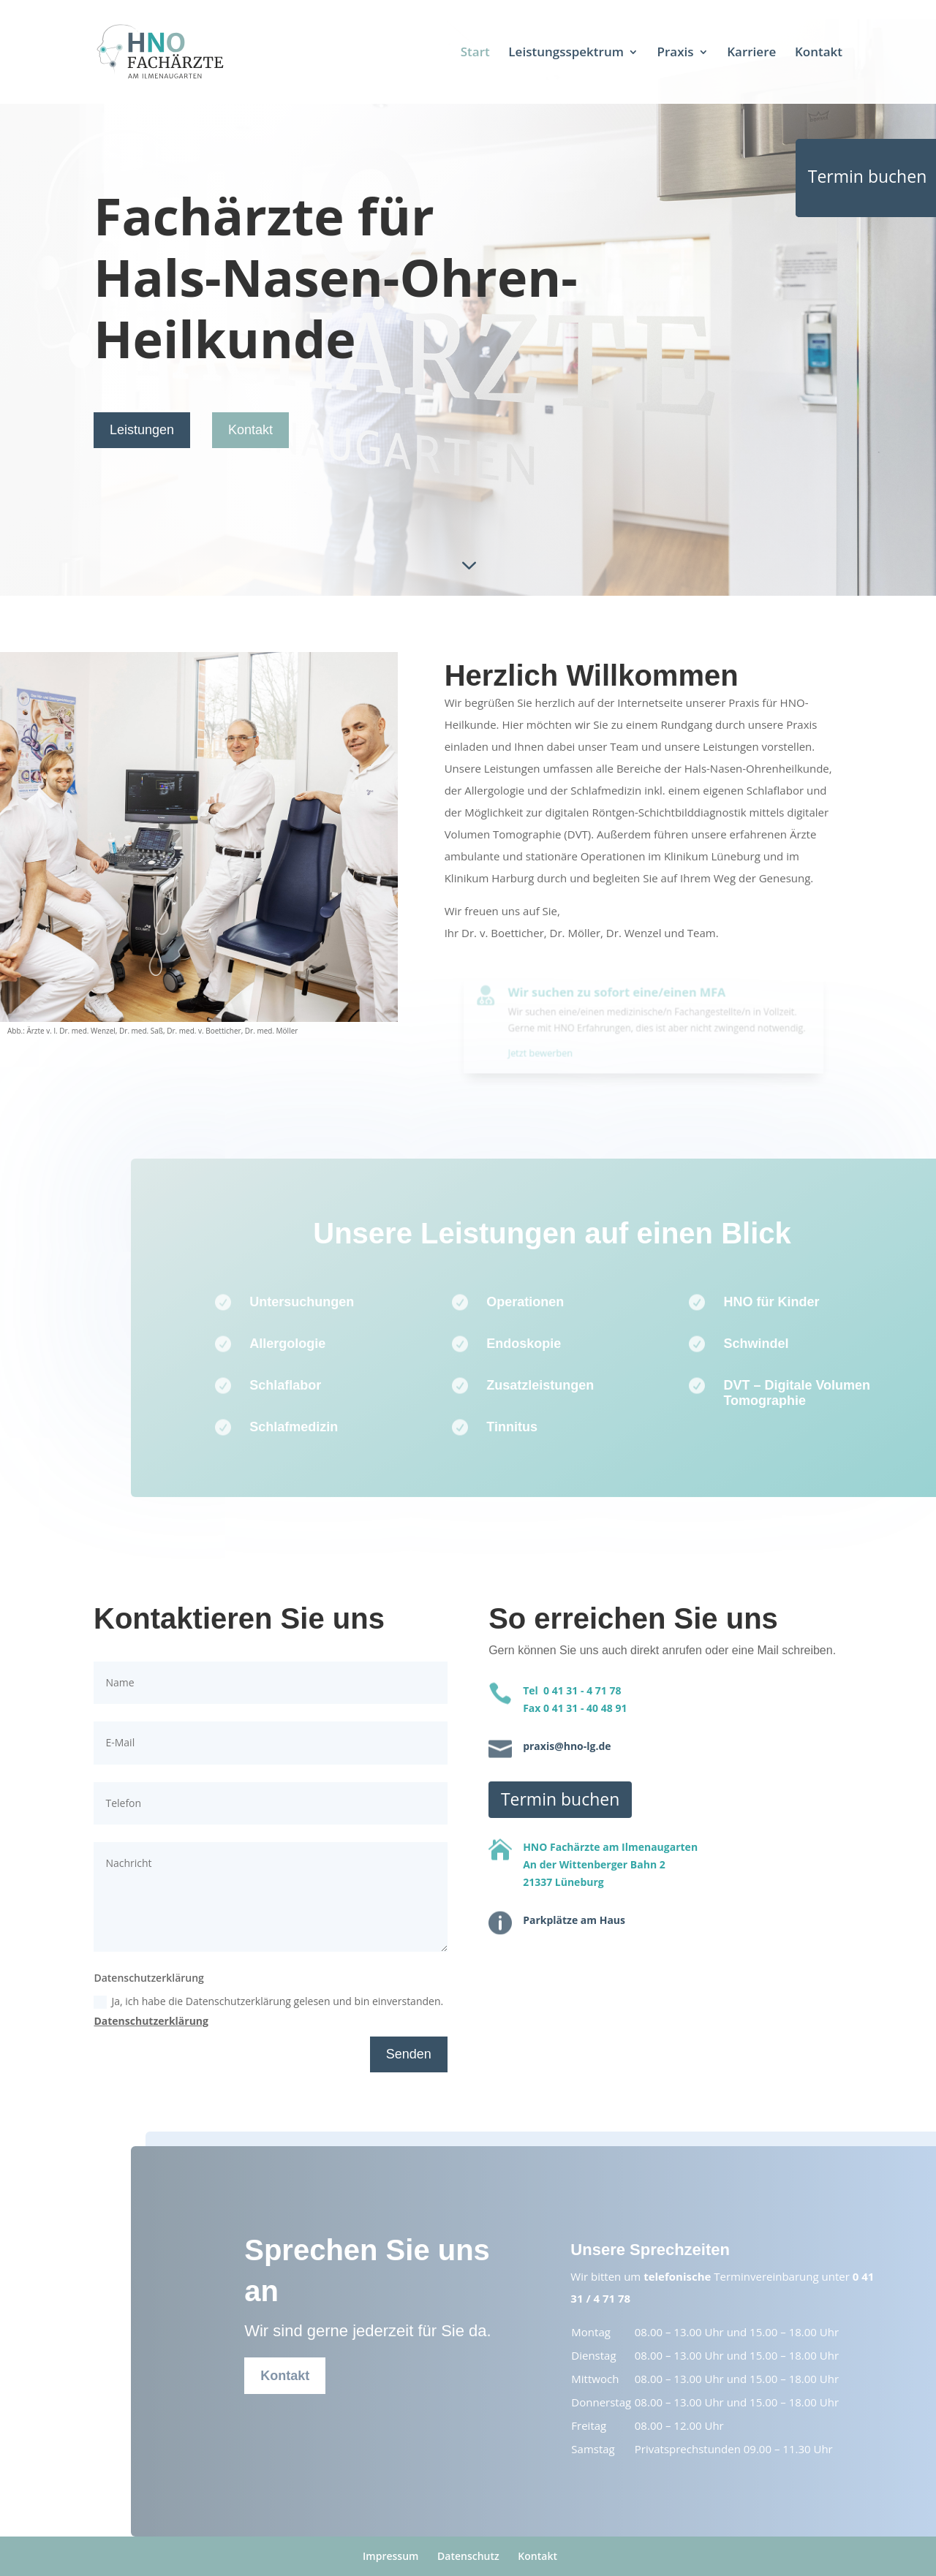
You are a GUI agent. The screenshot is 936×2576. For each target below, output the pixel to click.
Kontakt (818, 53)
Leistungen (142, 430)
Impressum (390, 2556)
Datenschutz (468, 2556)
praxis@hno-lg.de (567, 1746)
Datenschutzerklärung (151, 2021)
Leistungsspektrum (566, 53)
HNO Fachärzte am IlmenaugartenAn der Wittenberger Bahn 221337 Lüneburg (610, 1864)
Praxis (675, 53)
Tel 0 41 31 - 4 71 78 (572, 1690)
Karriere (751, 53)
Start (475, 53)
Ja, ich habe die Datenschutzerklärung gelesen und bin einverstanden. (268, 2011)
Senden (408, 2054)
